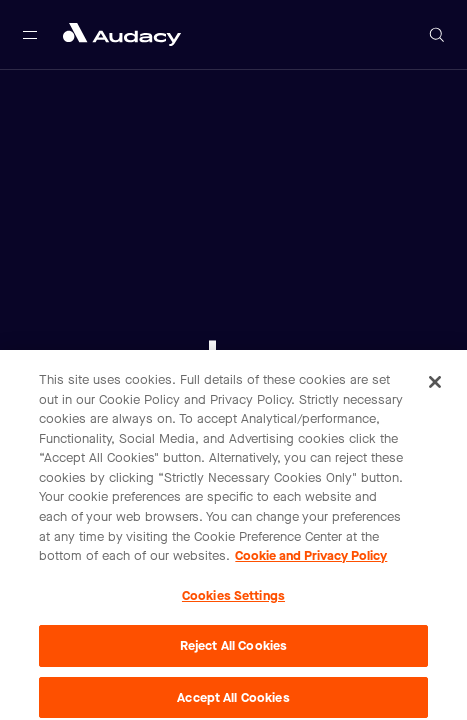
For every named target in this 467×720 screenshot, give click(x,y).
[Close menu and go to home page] (122, 34)
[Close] (435, 387)
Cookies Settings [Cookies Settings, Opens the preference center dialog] (233, 599)
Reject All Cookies (233, 650)
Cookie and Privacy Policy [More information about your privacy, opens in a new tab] (311, 559)
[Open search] (437, 35)
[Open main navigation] (30, 35)
